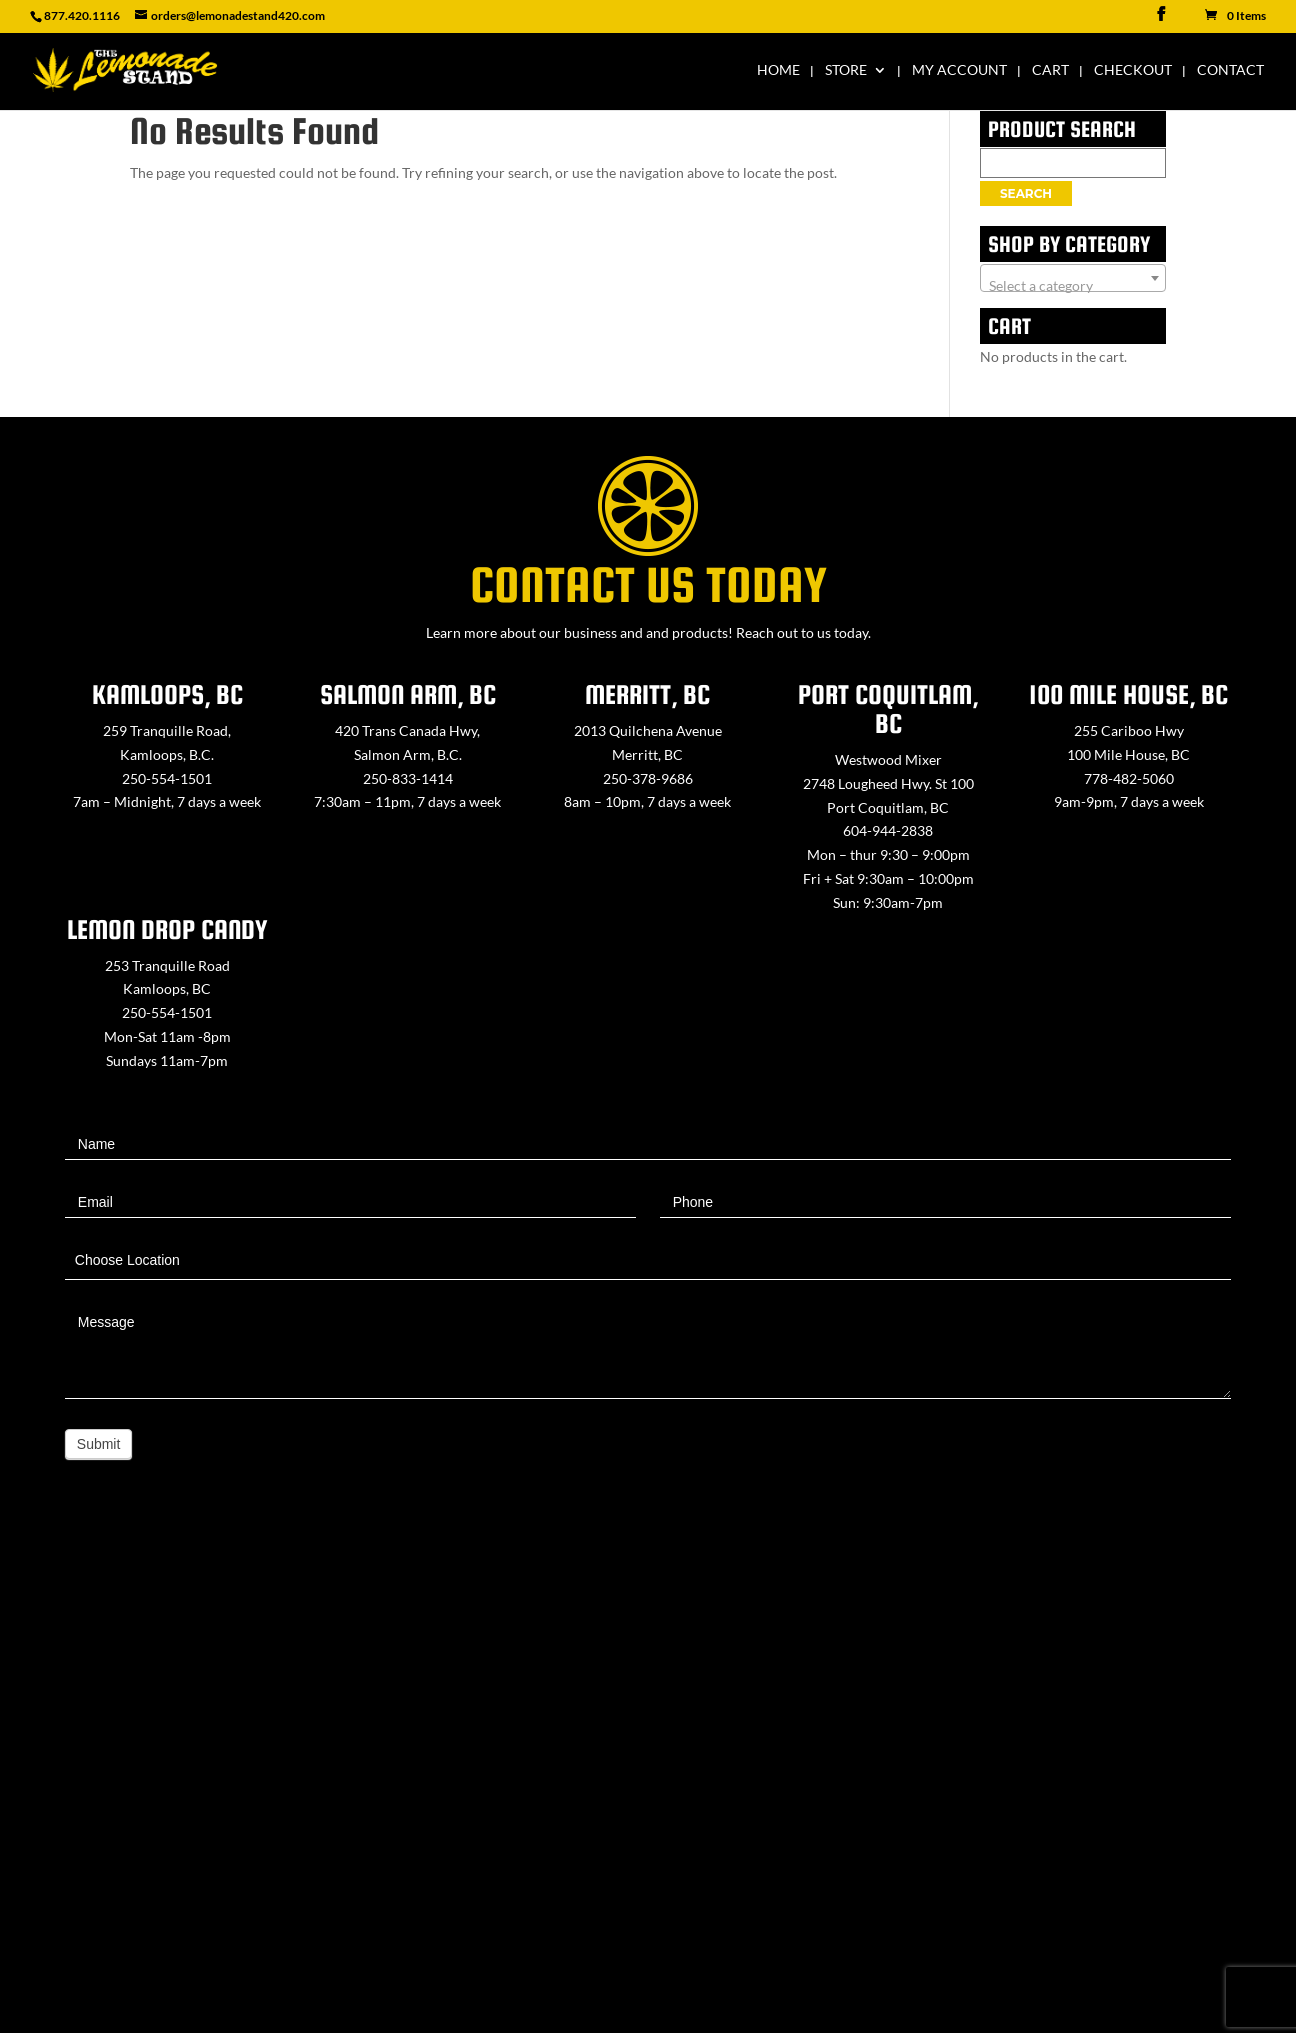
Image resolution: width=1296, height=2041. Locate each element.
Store (846, 70)
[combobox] (1073, 278)
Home (778, 70)
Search (1026, 193)
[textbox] (1073, 286)
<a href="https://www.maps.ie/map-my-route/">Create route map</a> (648, 1784)
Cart (1050, 70)
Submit (99, 1444)
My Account (959, 70)
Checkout (1133, 70)
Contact (1230, 70)
